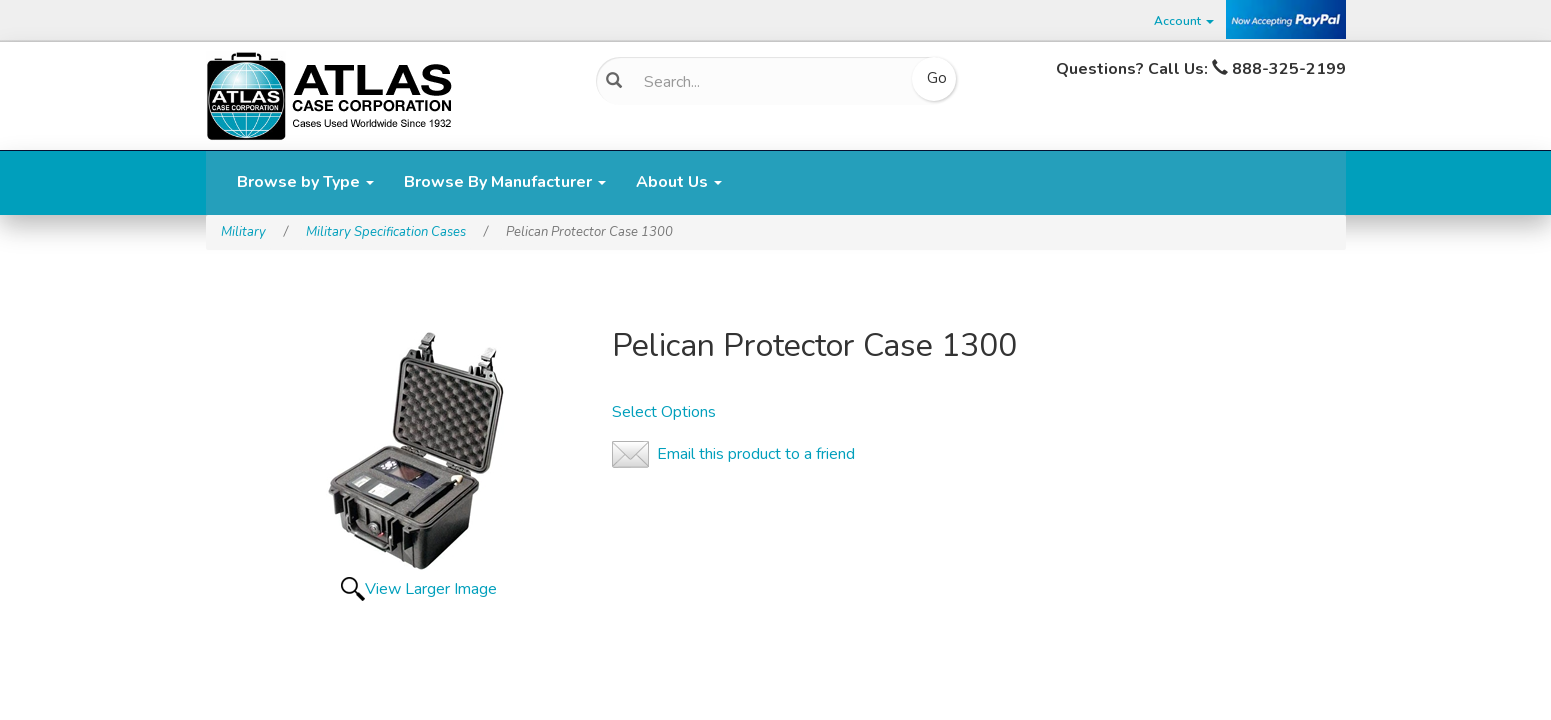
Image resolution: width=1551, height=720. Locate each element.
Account (1184, 21)
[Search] (769, 82)
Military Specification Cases (386, 232)
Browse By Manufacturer (505, 182)
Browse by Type (305, 182)
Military (243, 232)
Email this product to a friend (756, 454)
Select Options (664, 412)
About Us (679, 182)
